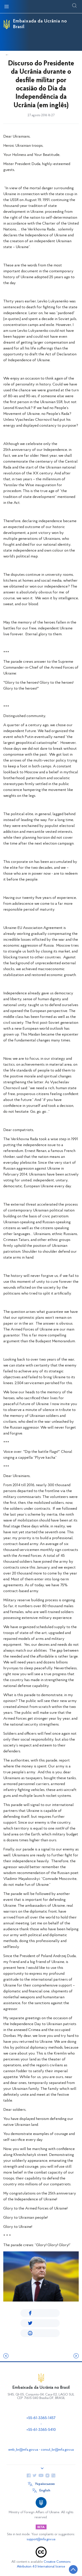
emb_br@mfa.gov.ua (23, 2450)
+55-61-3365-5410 (41, 2430)
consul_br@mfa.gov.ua (57, 2450)
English (44, 2490)
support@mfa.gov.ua (41, 2539)
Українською (45, 2484)
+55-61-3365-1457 (41, 2418)
